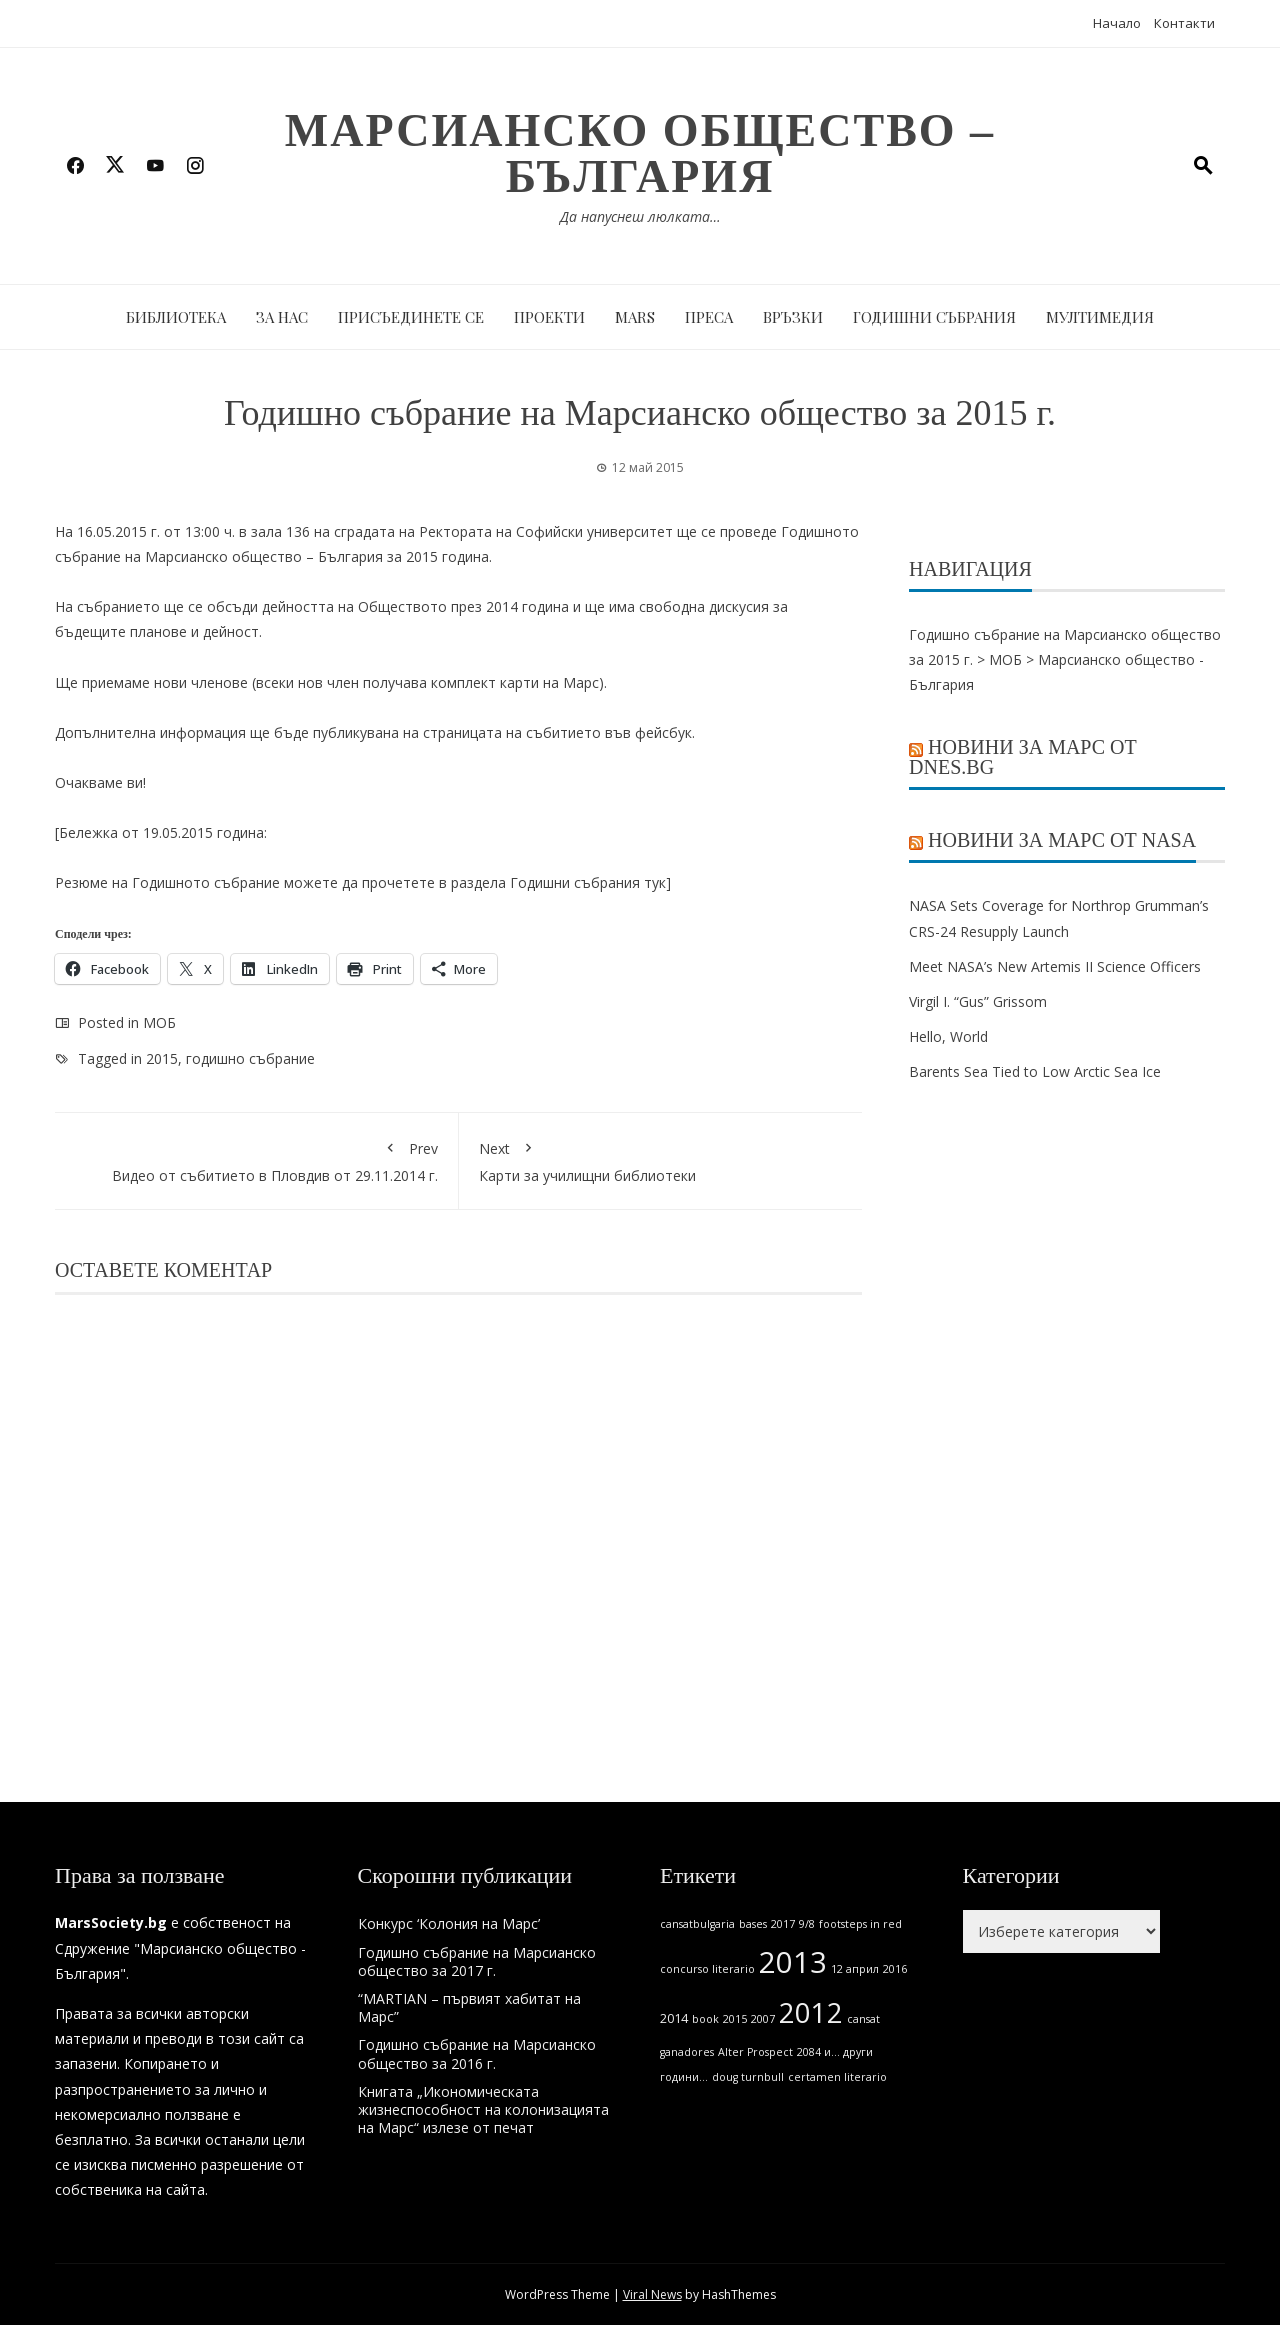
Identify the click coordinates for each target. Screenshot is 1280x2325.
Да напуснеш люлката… (640, 216)
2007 (763, 2019)
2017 (783, 1924)
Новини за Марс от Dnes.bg (1023, 757)
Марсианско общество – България (640, 153)
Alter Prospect (755, 2052)
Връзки (793, 317)
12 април (855, 1969)
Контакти (1184, 23)
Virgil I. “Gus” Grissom (978, 1001)
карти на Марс (549, 682)
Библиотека (176, 317)
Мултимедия (1100, 317)
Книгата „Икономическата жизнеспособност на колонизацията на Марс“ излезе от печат (483, 2109)
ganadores (687, 2052)
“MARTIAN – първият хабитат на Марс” (469, 2007)
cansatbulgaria (697, 1924)
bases (753, 1924)
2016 (895, 1969)
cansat (863, 2019)
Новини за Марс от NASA (1062, 840)
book (705, 2019)
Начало (1117, 23)
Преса (709, 317)
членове (219, 682)
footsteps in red (860, 1924)
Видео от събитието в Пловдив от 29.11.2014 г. (256, 1159)
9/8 (807, 1924)
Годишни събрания (934, 317)
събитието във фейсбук (609, 732)
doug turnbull (748, 2077)
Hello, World (948, 1036)
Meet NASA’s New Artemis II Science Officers (1055, 966)
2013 (793, 1962)
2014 (674, 2018)
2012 (811, 2012)
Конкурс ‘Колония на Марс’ (449, 1923)
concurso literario (707, 1969)
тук (655, 882)
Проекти (549, 317)
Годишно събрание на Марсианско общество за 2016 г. (477, 2053)
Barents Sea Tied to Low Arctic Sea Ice (1035, 1071)
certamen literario (837, 2077)
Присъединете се (411, 317)
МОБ (159, 1022)
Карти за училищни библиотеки (661, 1159)
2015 (162, 1058)
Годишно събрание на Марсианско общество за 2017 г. (477, 1961)
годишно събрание (250, 1058)
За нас (282, 317)
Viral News (652, 2294)
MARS (635, 317)
